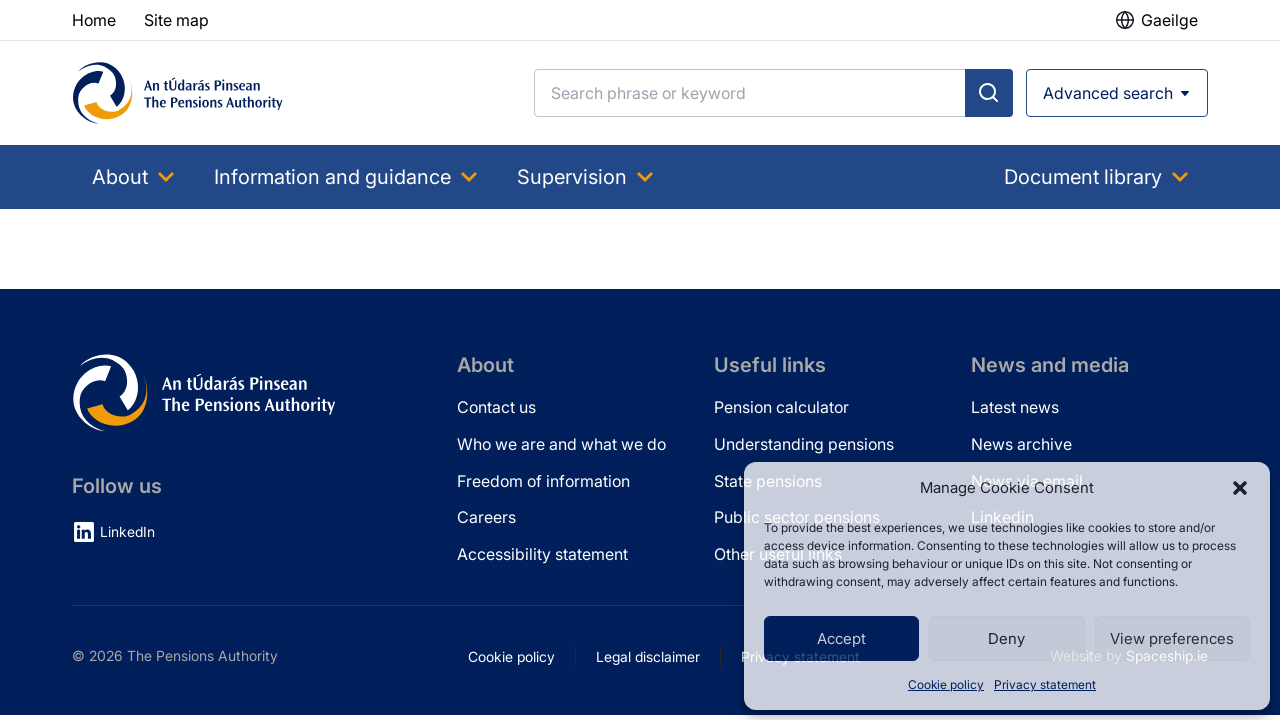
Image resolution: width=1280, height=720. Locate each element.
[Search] (750, 93)
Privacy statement (1045, 684)
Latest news (1015, 407)
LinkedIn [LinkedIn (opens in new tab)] (127, 531)
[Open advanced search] (1117, 93)
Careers (486, 517)
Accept (841, 638)
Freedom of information (543, 481)
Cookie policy (946, 684)
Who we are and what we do (561, 444)
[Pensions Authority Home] (178, 93)
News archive (1021, 444)
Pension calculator (781, 407)
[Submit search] (989, 93)
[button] (1240, 488)
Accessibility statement (542, 554)
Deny (1006, 638)
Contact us (496, 407)
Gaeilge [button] (1169, 20)
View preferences (1172, 638)
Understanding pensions (804, 444)
